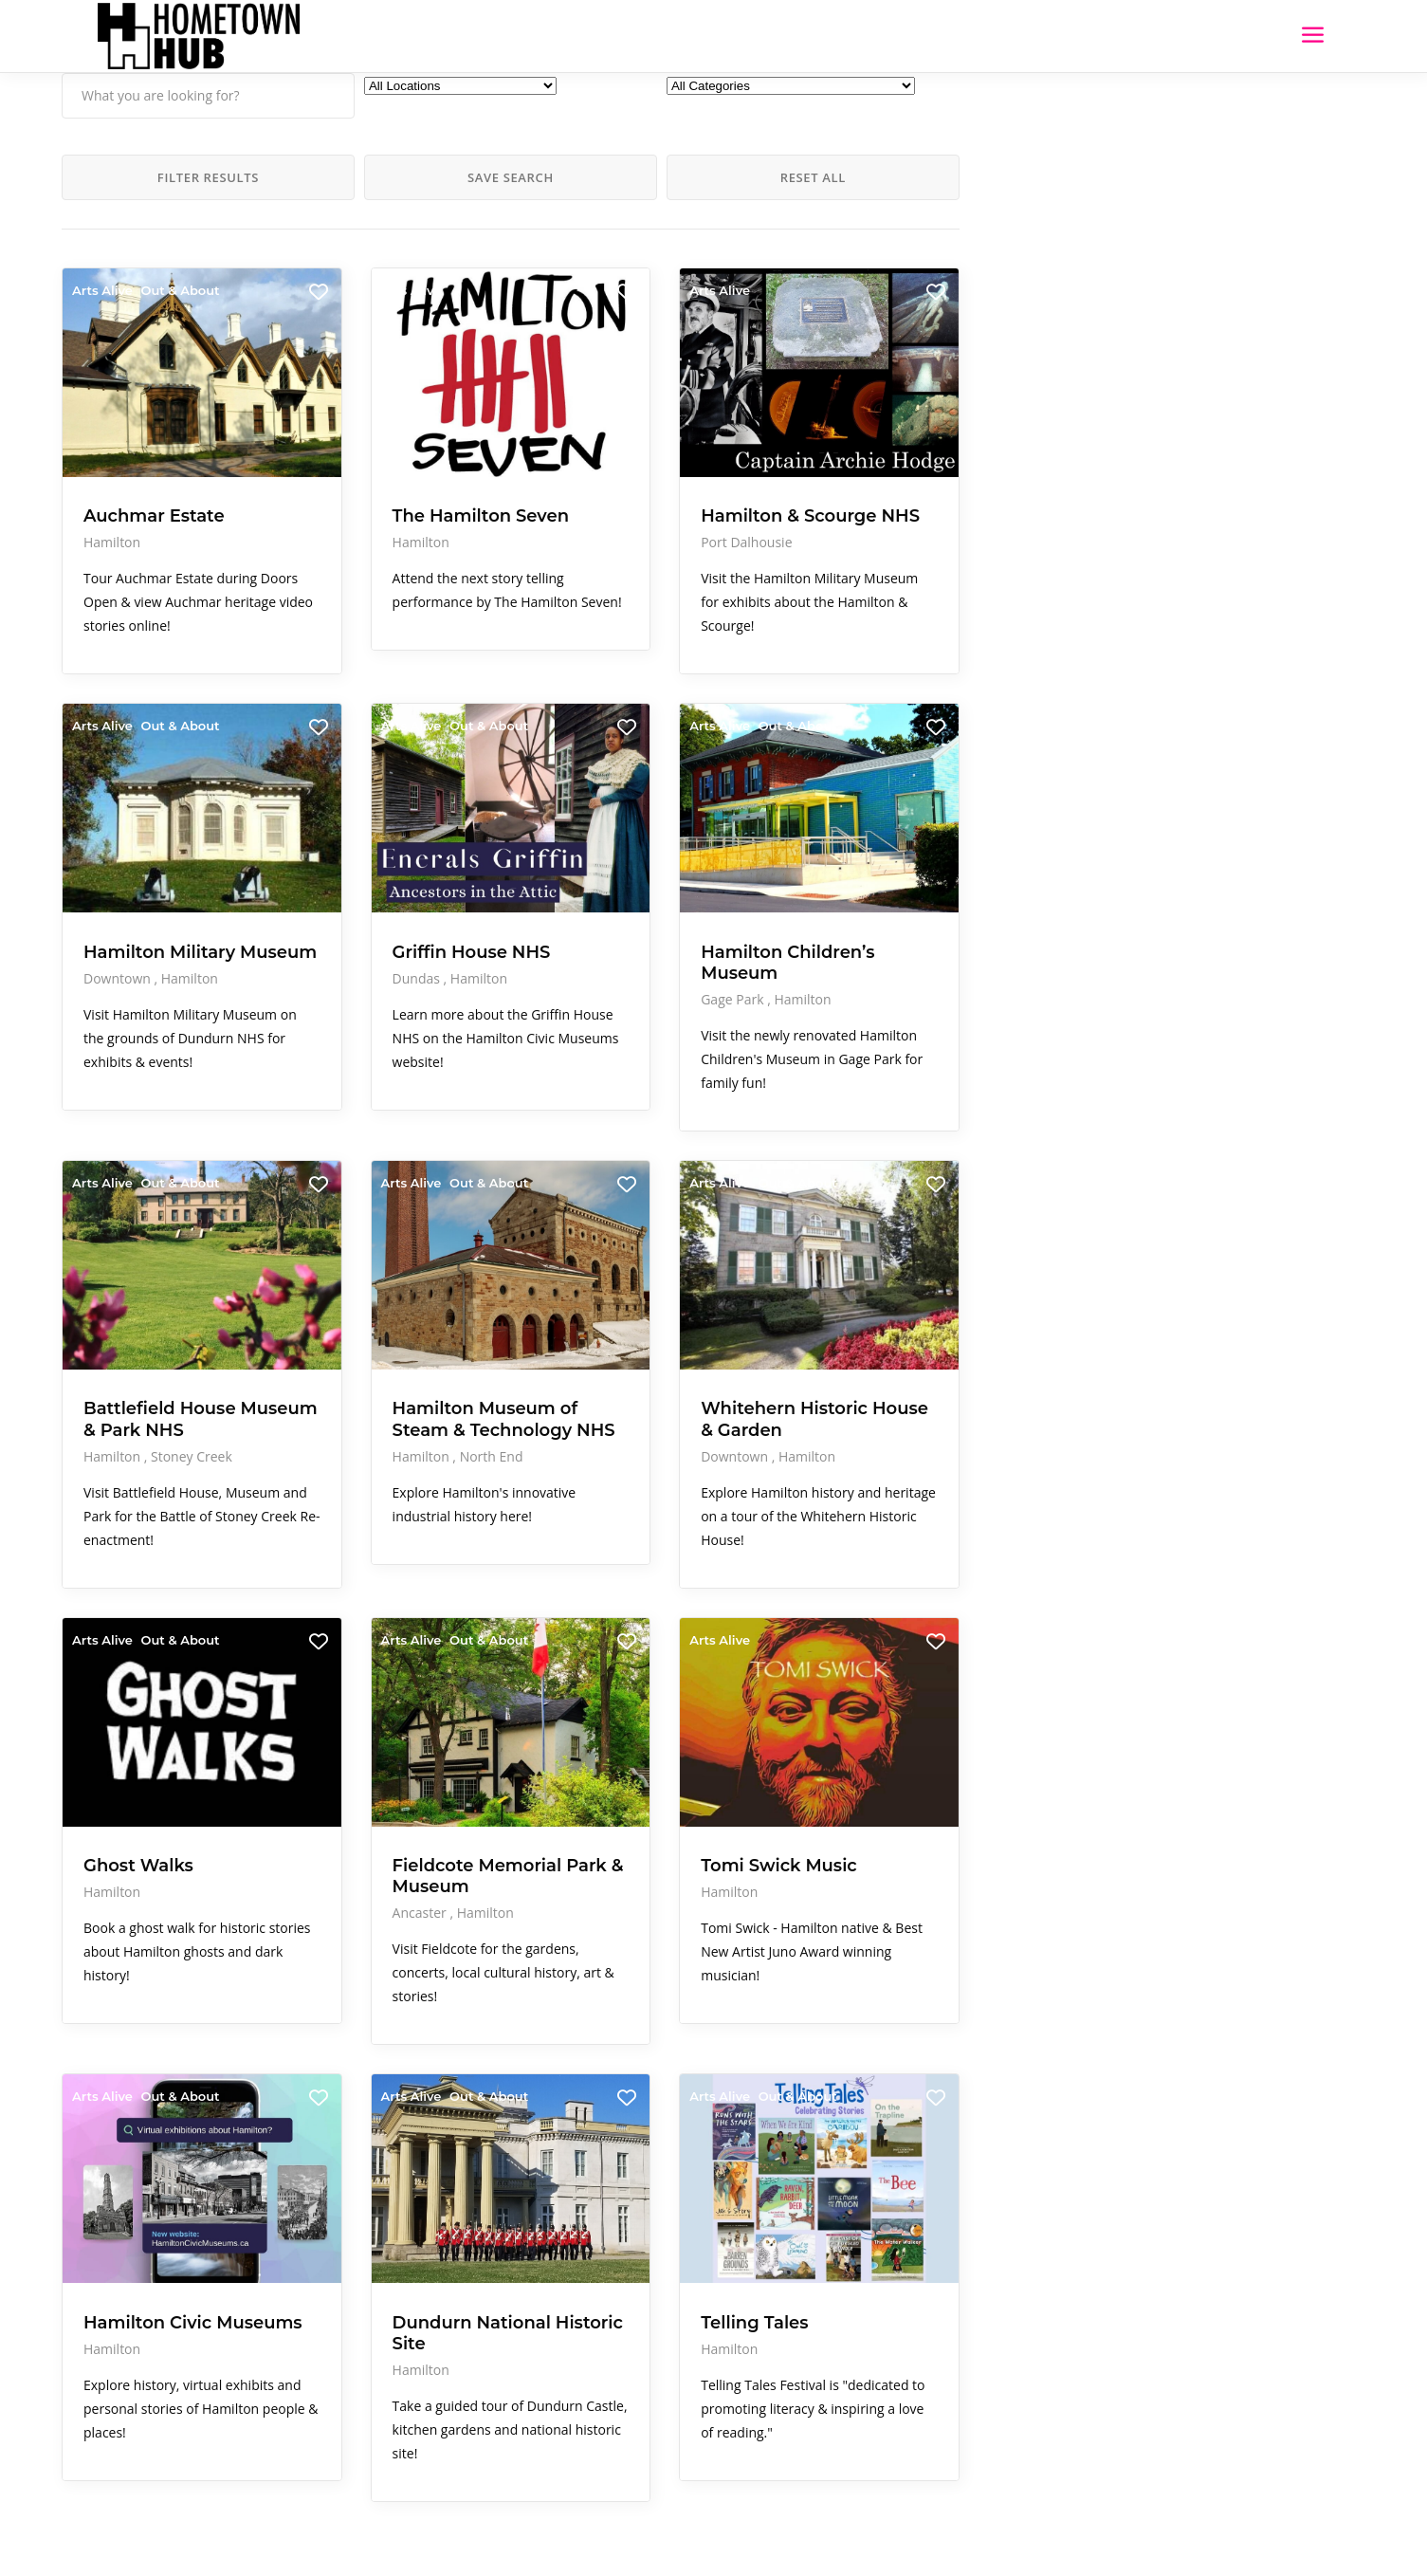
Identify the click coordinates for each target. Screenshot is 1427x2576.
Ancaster (349, 1854)
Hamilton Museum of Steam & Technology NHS (402, 1358)
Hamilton (111, 489)
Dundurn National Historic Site (399, 2243)
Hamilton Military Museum (159, 900)
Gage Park (591, 957)
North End (419, 1406)
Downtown (119, 937)
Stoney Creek (191, 1406)
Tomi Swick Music (636, 1785)
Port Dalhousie (603, 510)
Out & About (179, 290)
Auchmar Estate (154, 462)
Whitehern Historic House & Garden (630, 1358)
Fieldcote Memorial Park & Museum (393, 1806)
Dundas (346, 916)
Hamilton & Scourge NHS (615, 473)
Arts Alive (102, 290)
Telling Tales (611, 2232)
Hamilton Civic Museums (147, 2243)
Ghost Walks (138, 1785)
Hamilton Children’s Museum (601, 910)
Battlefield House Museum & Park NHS (159, 1358)
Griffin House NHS (399, 889)
